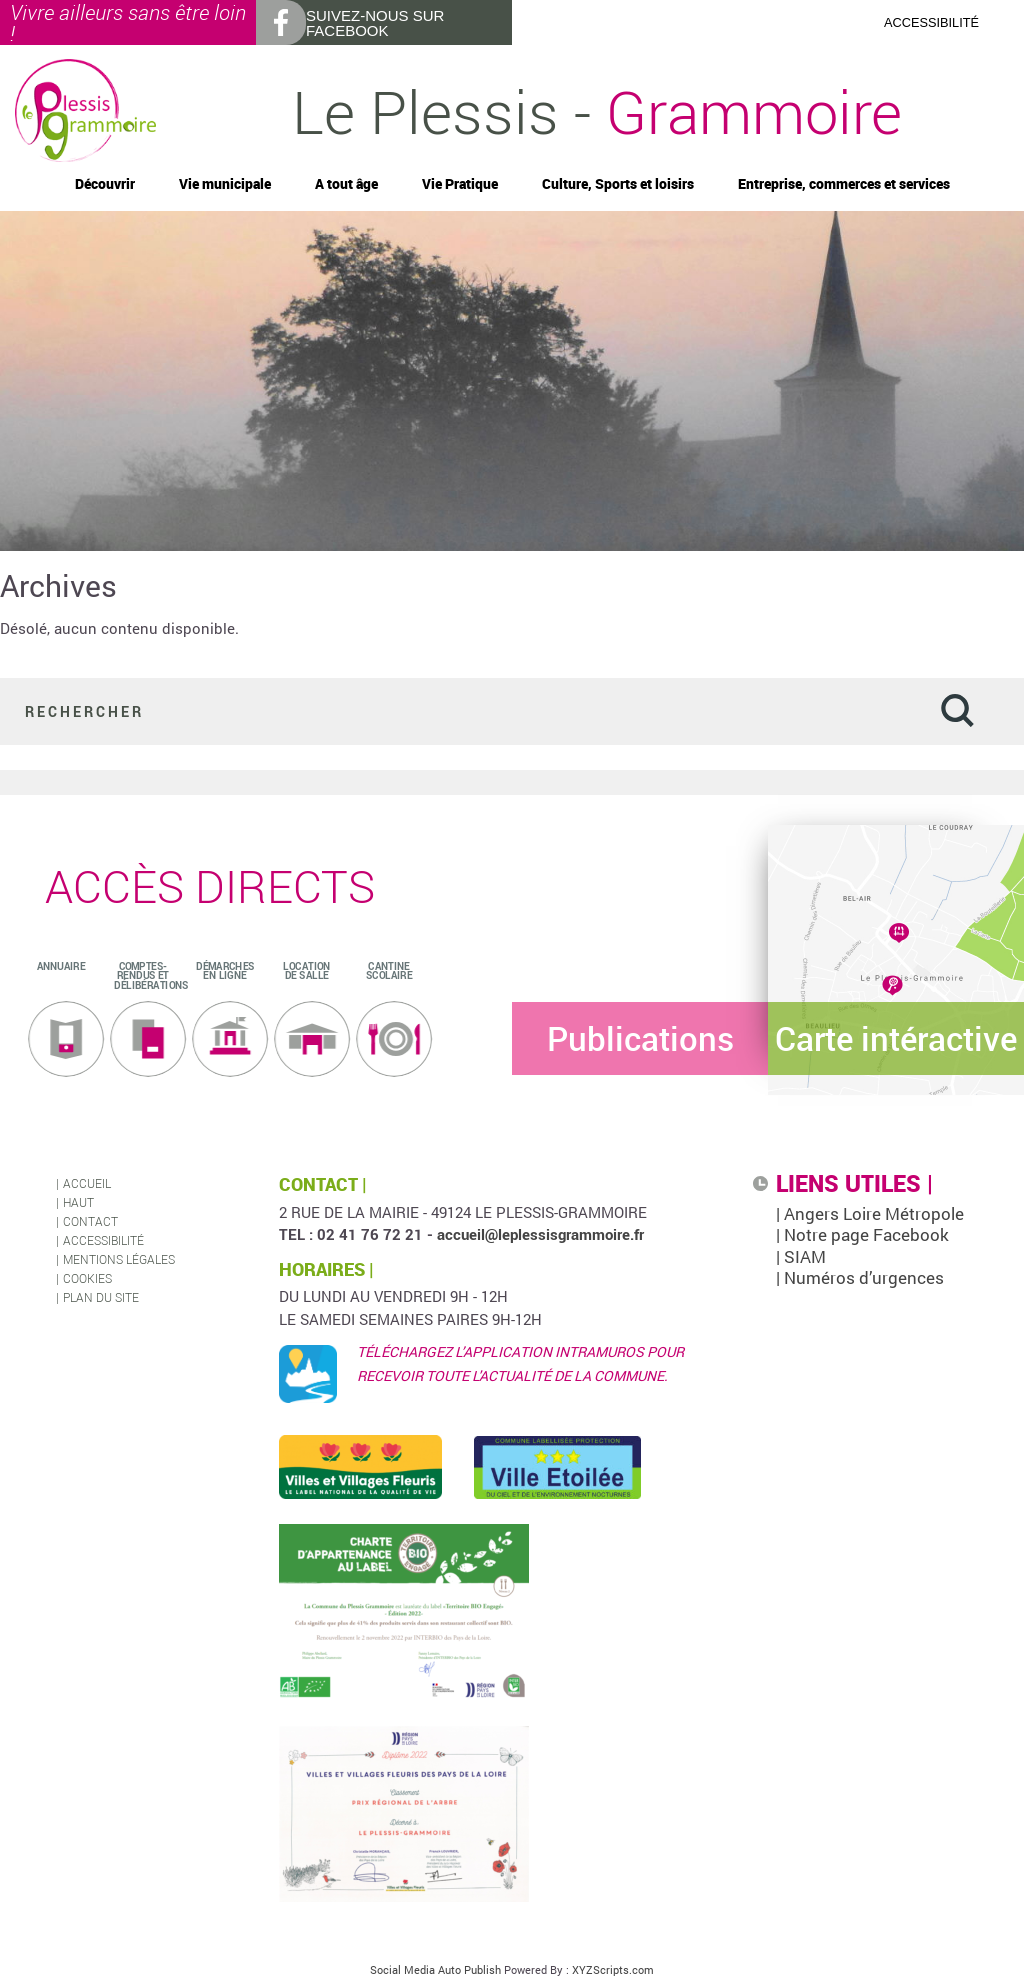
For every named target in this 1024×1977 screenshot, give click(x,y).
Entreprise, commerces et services (844, 184)
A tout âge (346, 184)
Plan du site (101, 1297)
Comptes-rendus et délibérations (151, 976)
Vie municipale (225, 184)
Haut (78, 1202)
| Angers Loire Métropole (870, 1213)
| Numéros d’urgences (860, 1277)
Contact (90, 1221)
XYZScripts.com (613, 1969)
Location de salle (306, 971)
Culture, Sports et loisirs (618, 184)
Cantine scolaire (389, 971)
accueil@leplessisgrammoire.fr (540, 1234)
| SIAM (801, 1256)
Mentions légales (119, 1259)
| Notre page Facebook (862, 1234)
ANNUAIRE (61, 966)
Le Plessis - (597, 111)
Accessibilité (103, 1240)
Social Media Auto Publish (435, 1969)
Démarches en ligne (225, 971)
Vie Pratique (460, 184)
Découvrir (105, 184)
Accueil (87, 1183)
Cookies (87, 1278)
